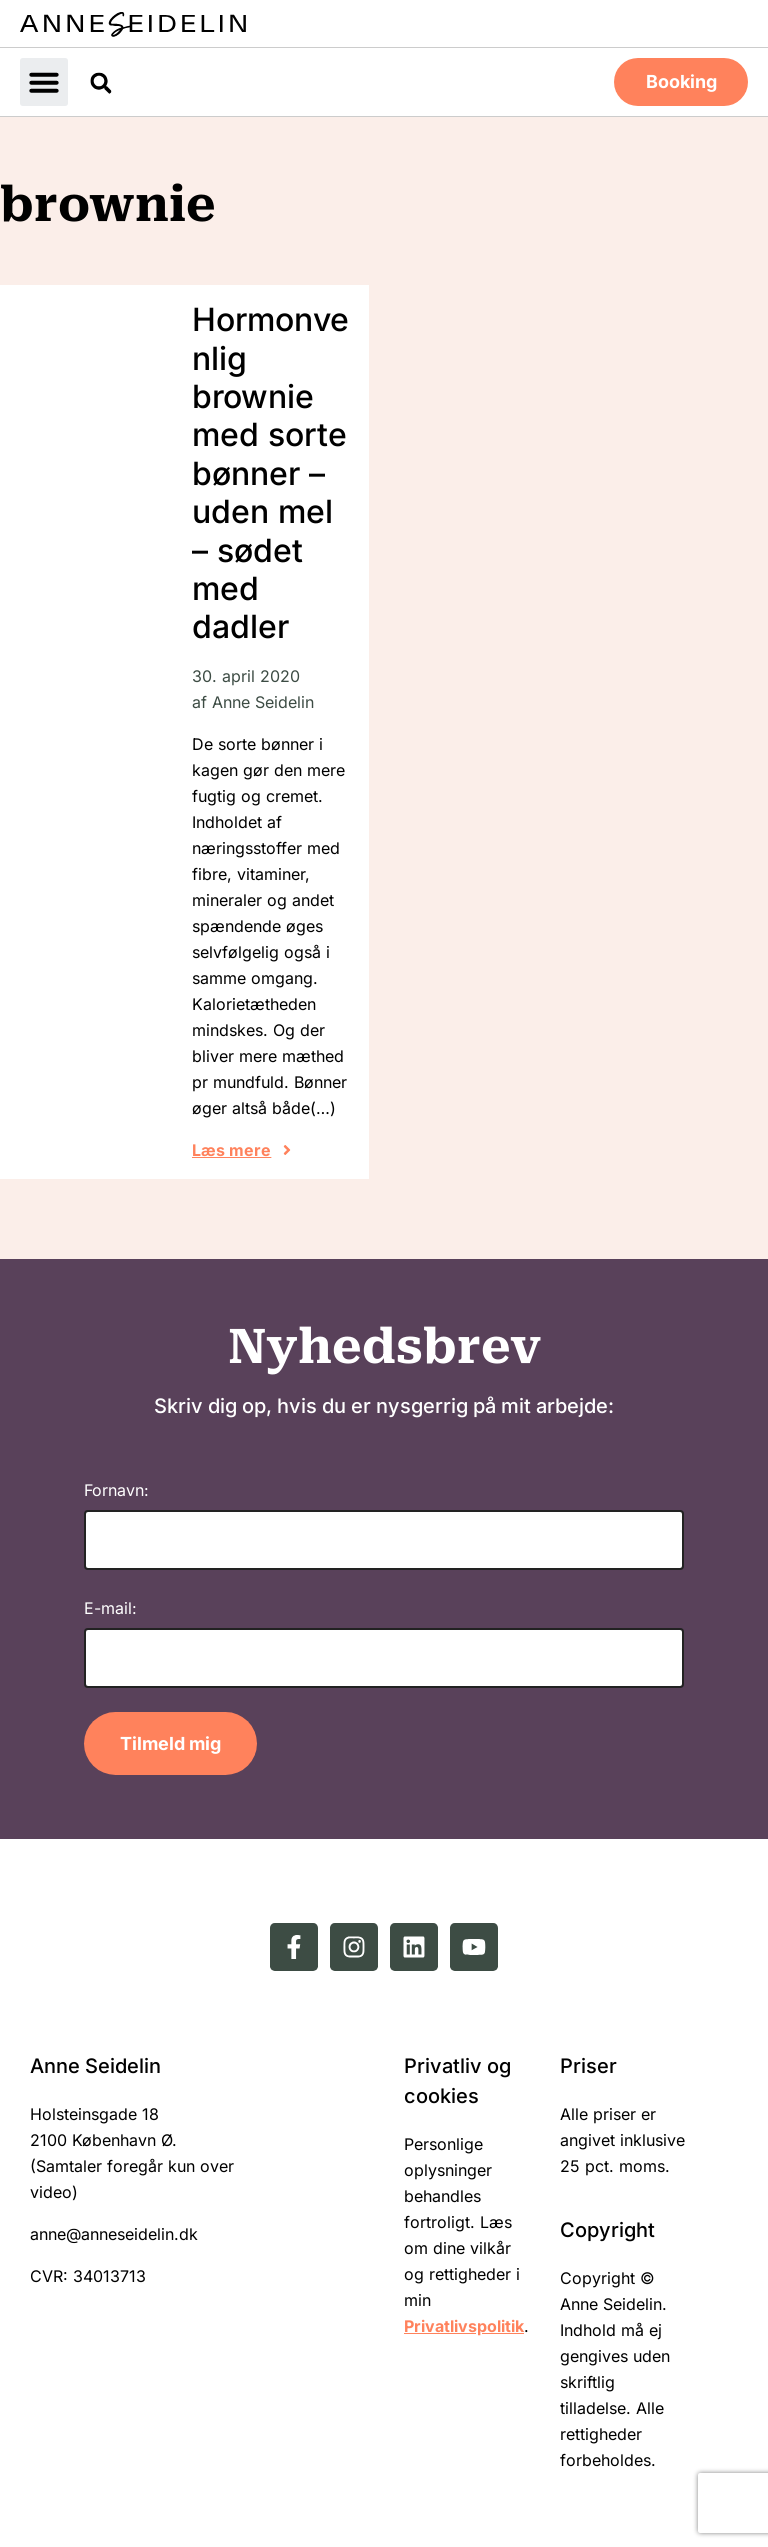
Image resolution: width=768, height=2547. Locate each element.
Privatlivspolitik (464, 2324)
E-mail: (110, 1606)
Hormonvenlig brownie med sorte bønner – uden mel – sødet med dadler (270, 471)
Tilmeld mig (170, 1741)
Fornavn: (116, 1488)
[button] (44, 81)
